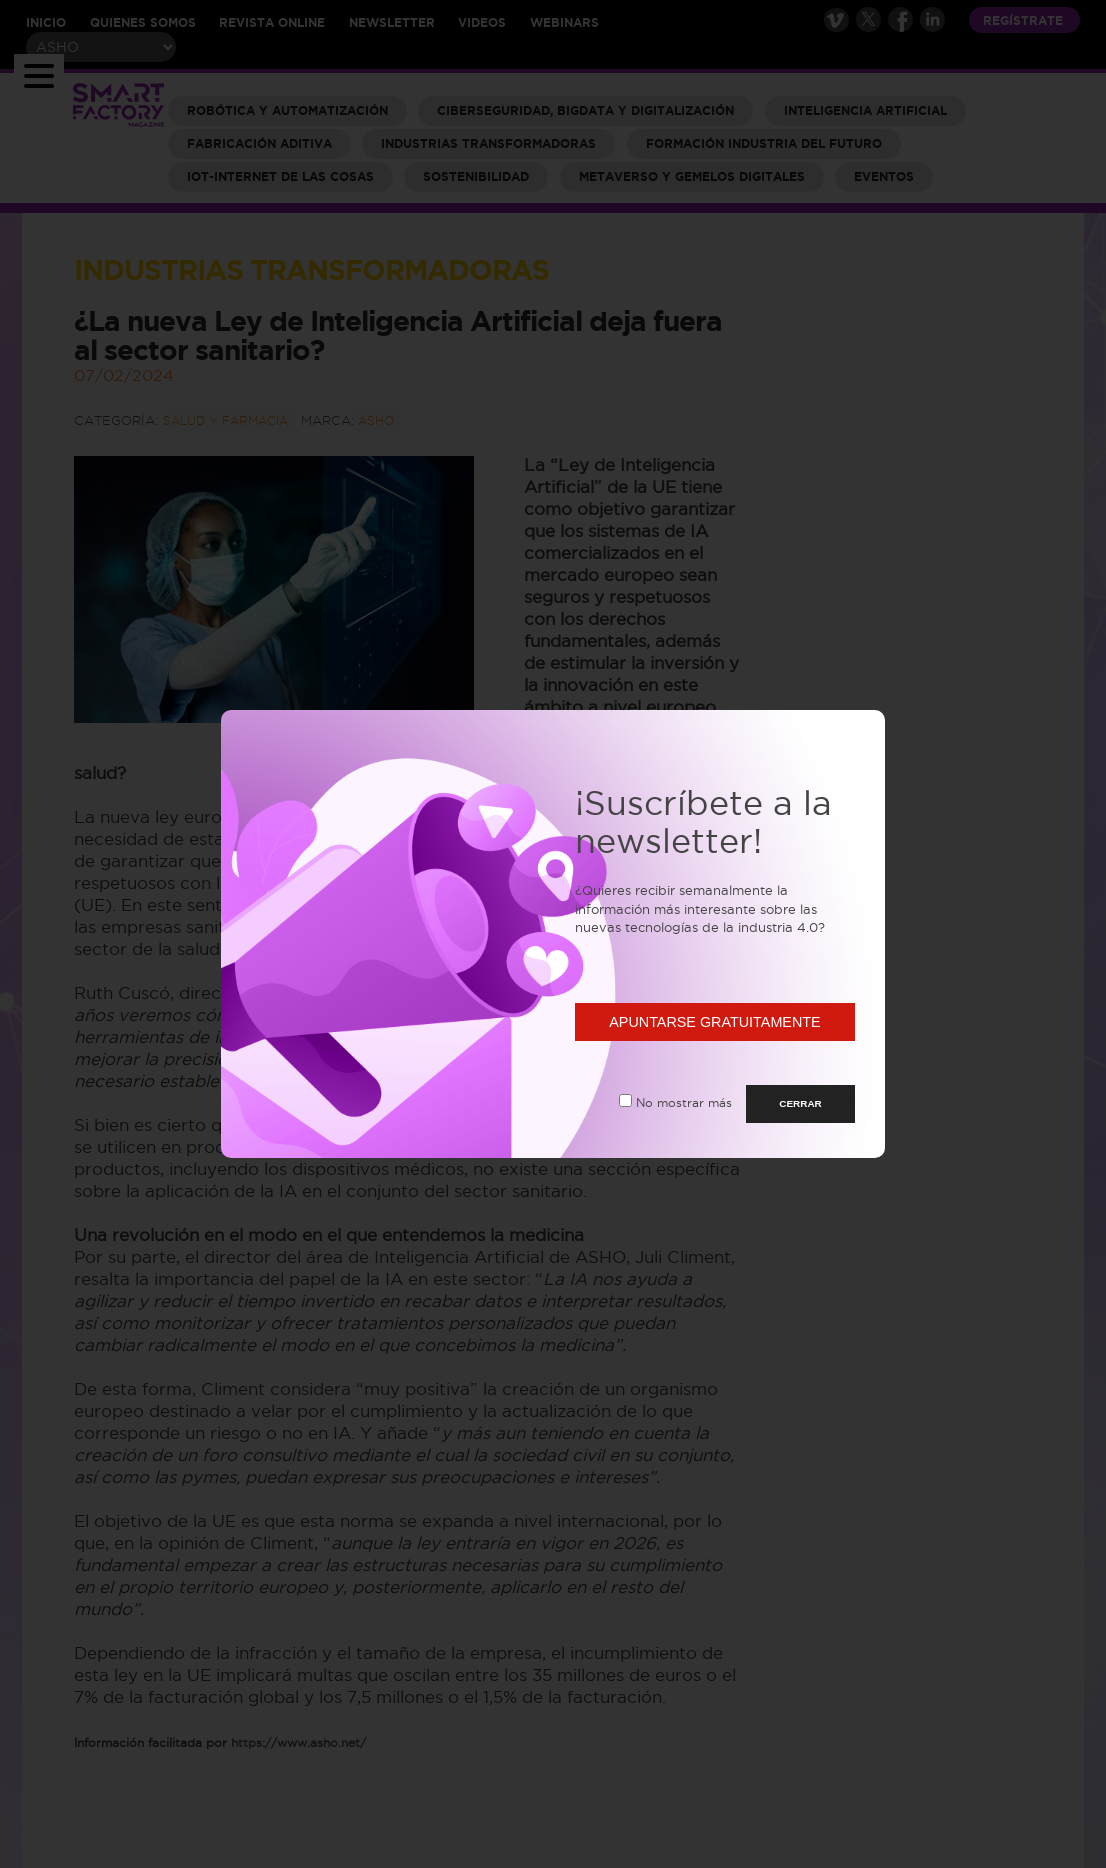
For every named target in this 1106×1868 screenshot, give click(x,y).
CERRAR (800, 1103)
